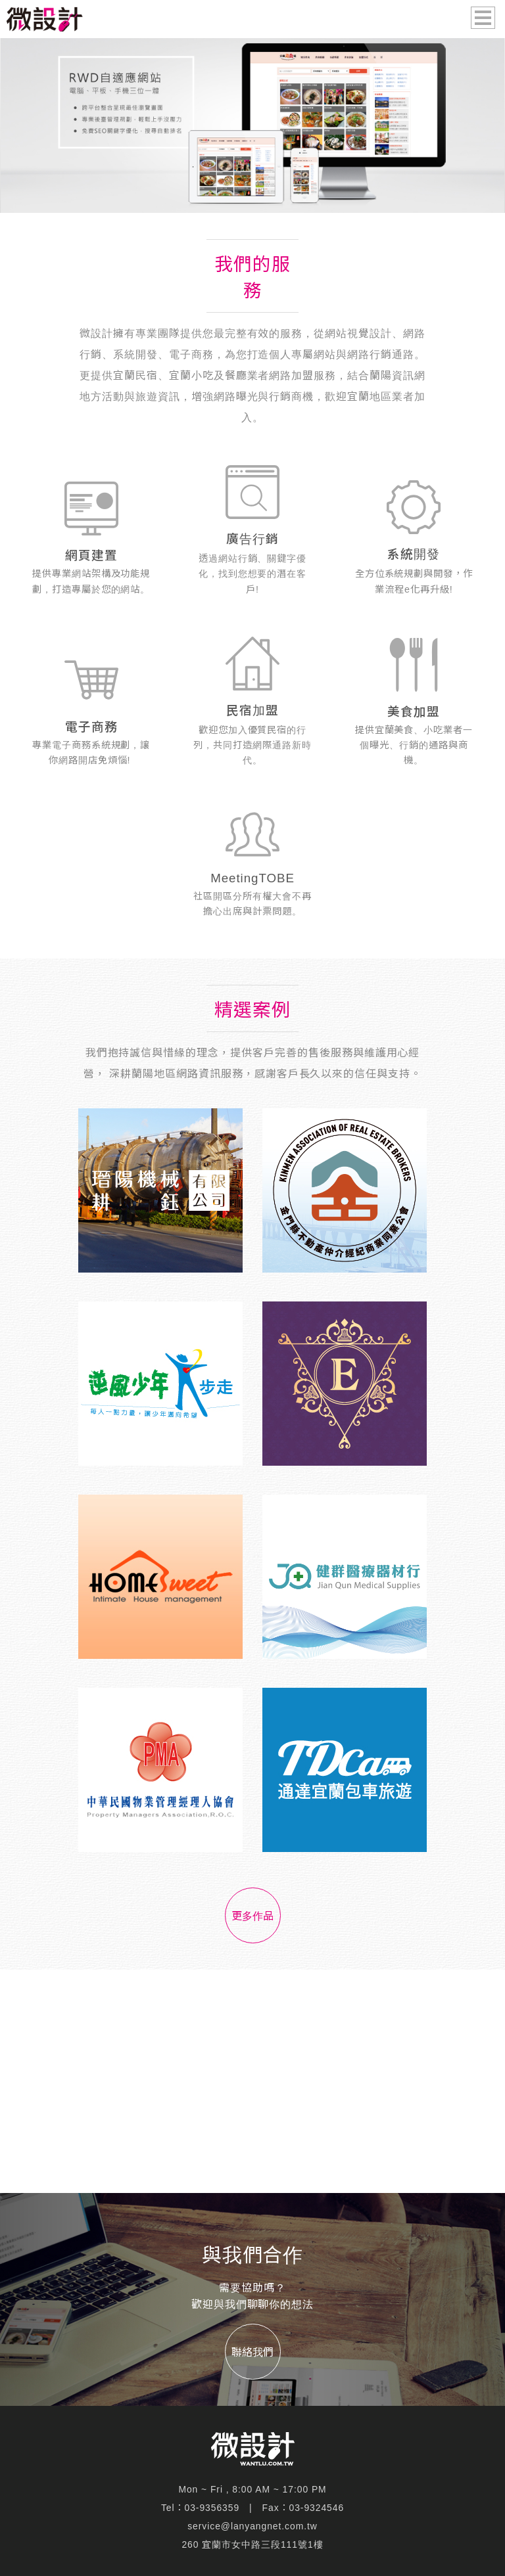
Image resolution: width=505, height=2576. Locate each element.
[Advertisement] (252, 2081)
